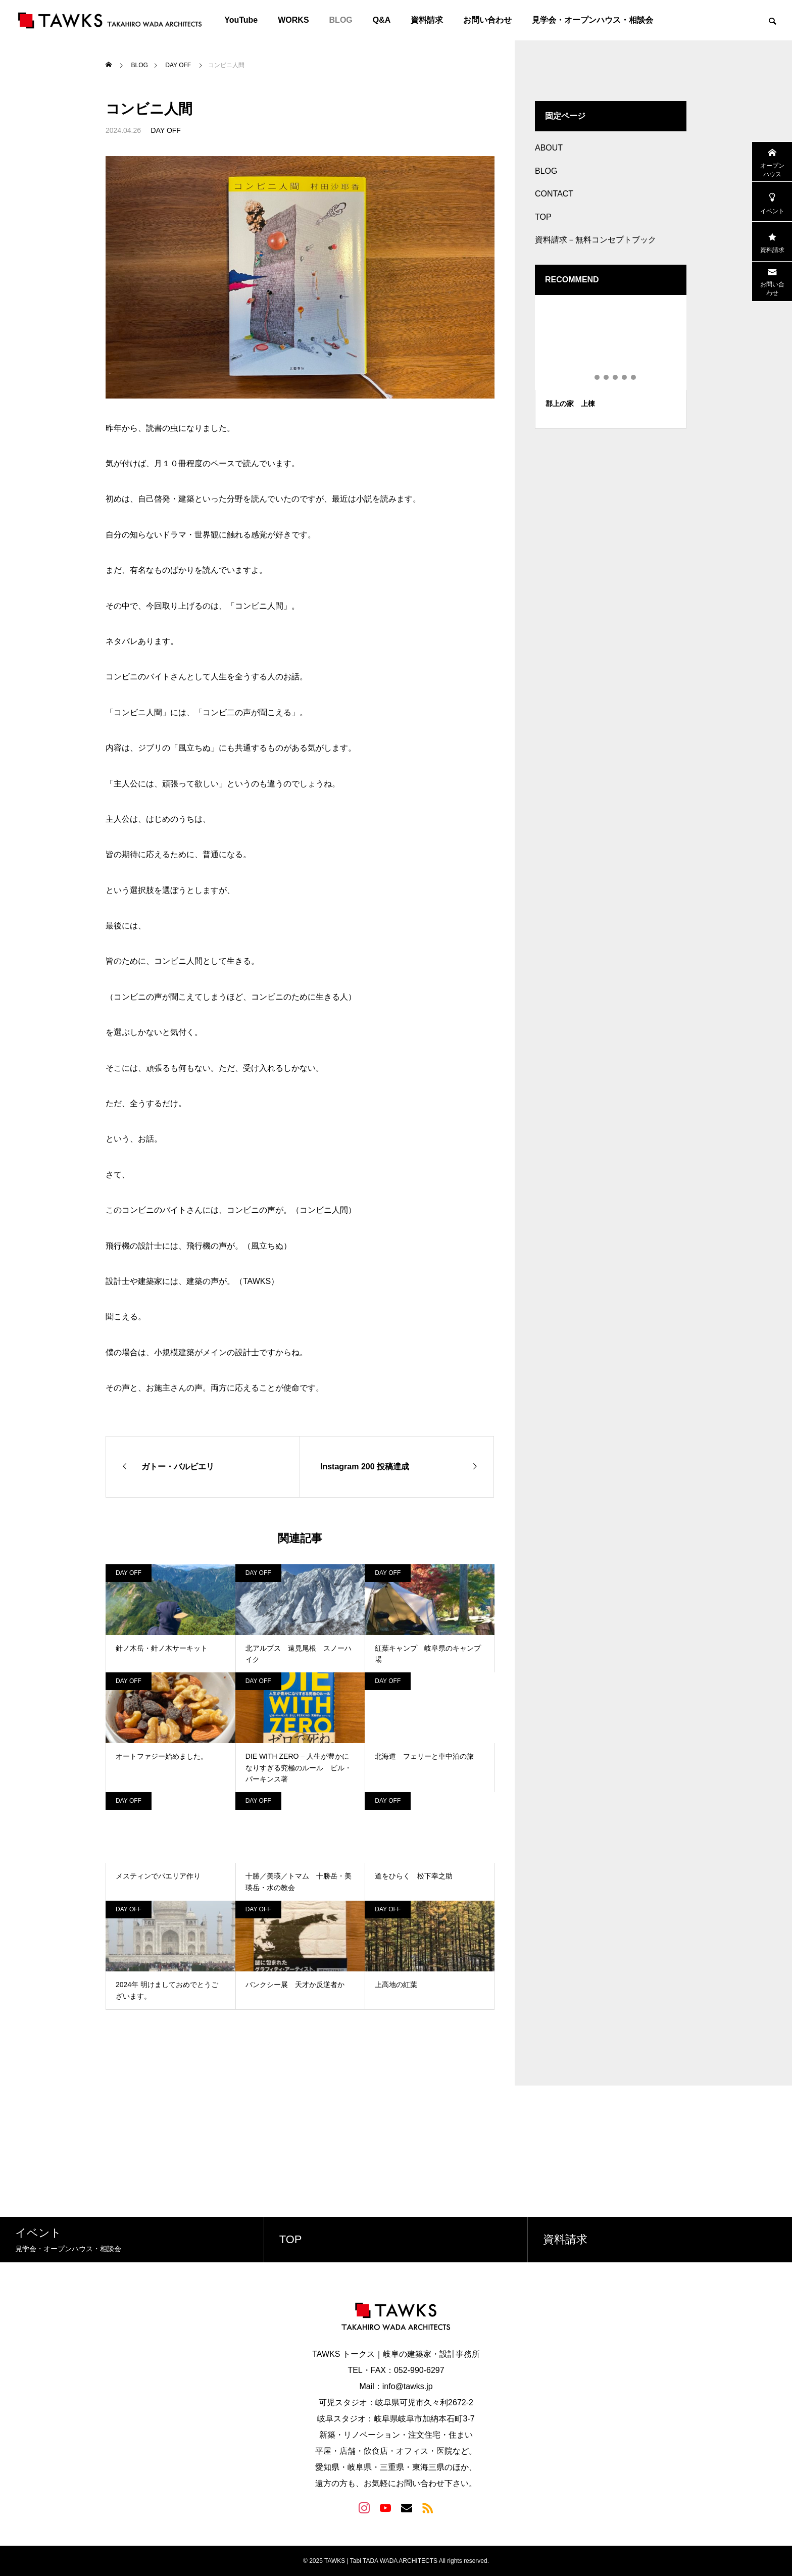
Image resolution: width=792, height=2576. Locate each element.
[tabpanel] (610, 362)
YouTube (241, 20)
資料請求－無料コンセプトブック (595, 239)
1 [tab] (588, 377)
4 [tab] (616, 377)
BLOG (341, 20)
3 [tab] (607, 377)
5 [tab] (625, 377)
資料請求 (427, 20)
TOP (543, 217)
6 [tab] (634, 377)
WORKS (293, 20)
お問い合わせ (487, 20)
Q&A (382, 20)
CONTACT (554, 193)
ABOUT (549, 147)
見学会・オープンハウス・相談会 (592, 20)
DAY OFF (166, 130)
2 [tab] (598, 377)
